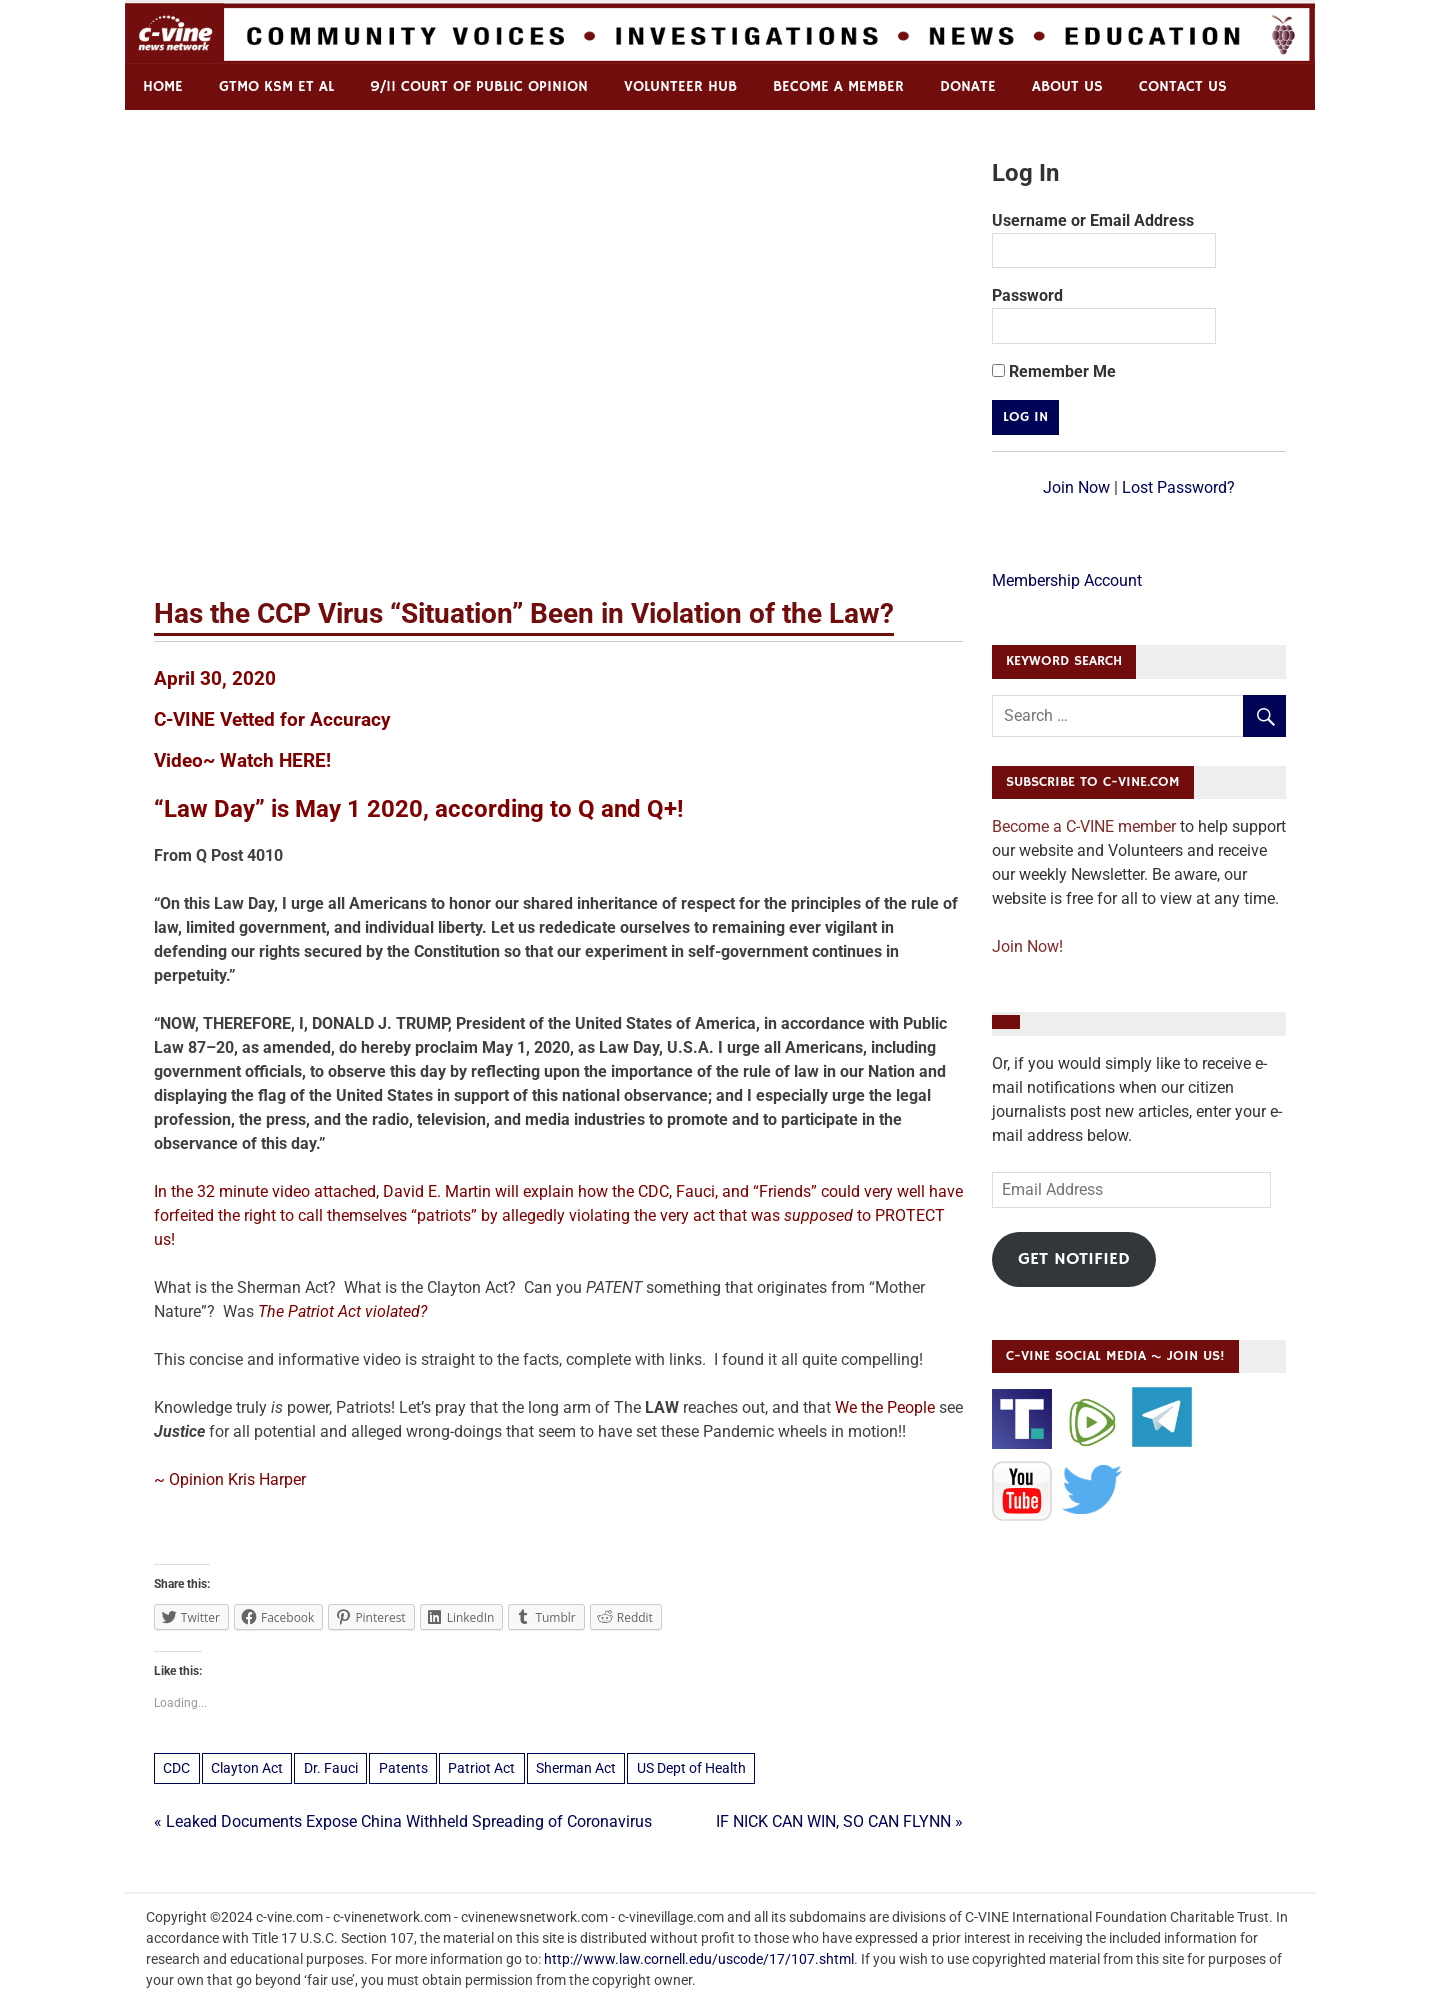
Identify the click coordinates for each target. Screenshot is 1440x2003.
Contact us (1183, 86)
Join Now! (1027, 946)
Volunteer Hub (680, 86)
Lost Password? (1178, 487)
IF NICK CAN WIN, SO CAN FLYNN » (839, 1821)
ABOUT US (1067, 86)
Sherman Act (576, 1768)
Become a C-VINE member (1084, 826)
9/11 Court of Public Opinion (479, 86)
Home (163, 86)
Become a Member (838, 86)
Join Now (1076, 487)
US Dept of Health (691, 1768)
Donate (968, 86)
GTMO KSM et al (276, 86)
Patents (403, 1768)
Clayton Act (247, 1768)
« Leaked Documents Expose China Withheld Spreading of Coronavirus (403, 1821)
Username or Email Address (1093, 220)
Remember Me (1054, 371)
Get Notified (1074, 1259)
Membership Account (1067, 580)
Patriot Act (481, 1768)
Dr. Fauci (331, 1768)
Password (1027, 295)
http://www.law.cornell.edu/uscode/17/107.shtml (699, 1959)
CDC (176, 1768)
